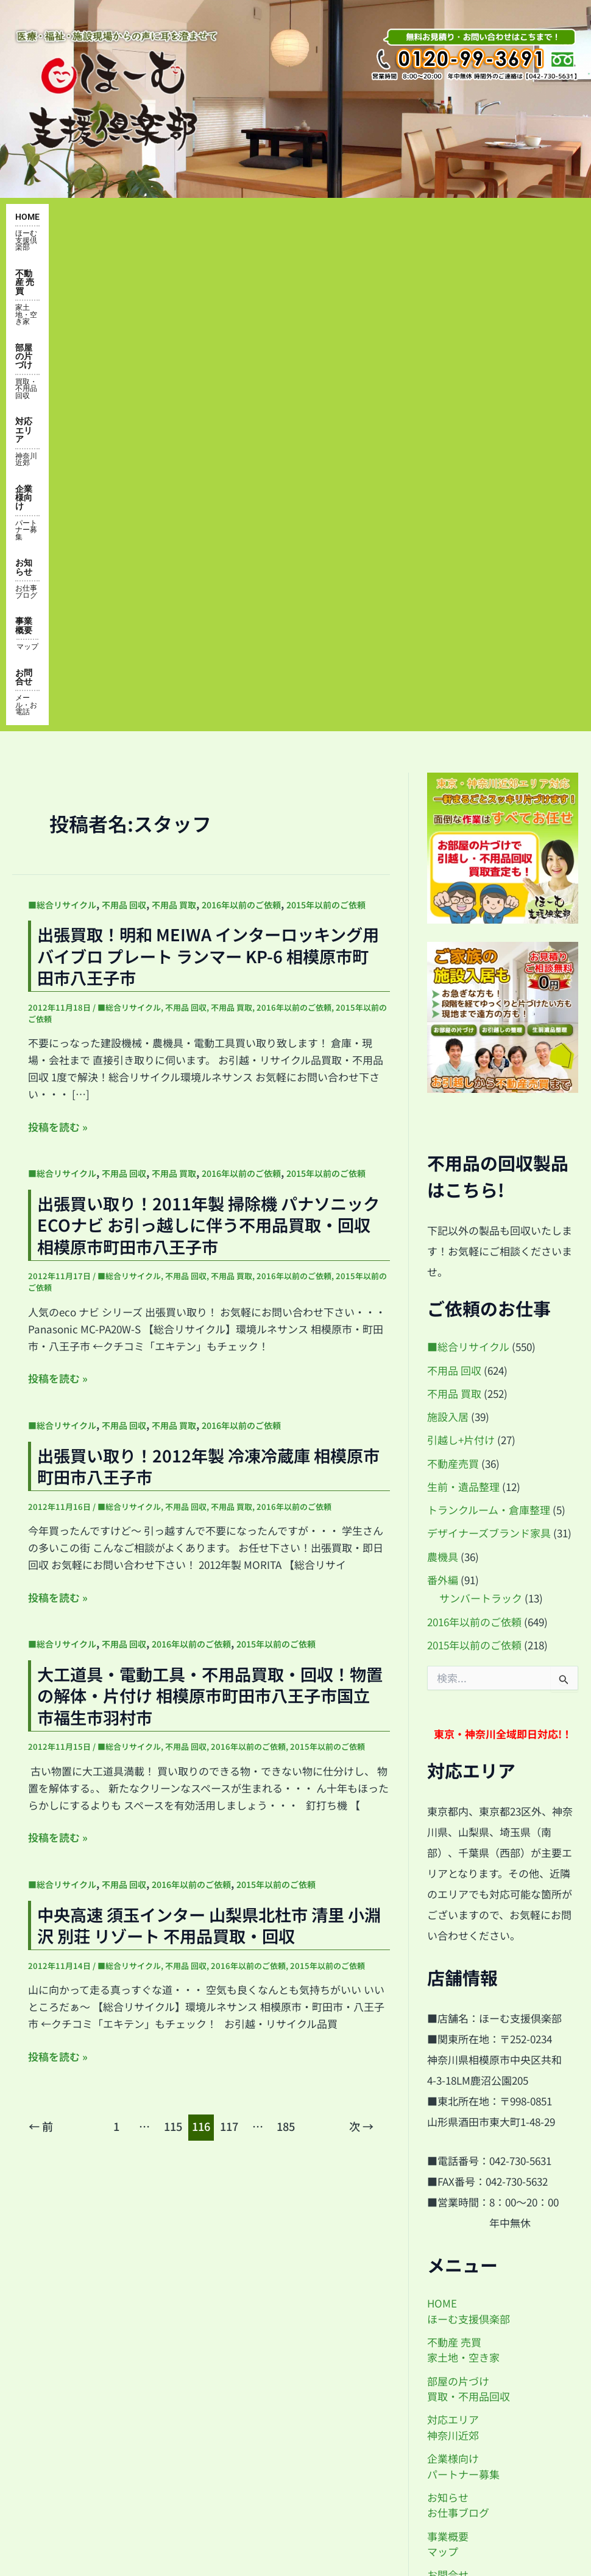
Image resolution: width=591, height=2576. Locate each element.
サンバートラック (480, 1119)
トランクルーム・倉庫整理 (488, 1031)
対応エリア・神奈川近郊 (68, 2300)
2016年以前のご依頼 (241, 426)
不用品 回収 (124, 426)
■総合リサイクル (62, 426)
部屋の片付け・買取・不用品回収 (88, 2272)
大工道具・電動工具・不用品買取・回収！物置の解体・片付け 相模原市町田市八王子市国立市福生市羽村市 (210, 1217)
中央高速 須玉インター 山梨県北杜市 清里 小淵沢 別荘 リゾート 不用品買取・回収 (209, 1446)
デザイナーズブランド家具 (489, 1054)
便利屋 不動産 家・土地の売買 (81, 2244)
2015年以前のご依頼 (326, 426)
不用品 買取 (174, 426)
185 (286, 1647)
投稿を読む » (58, 648)
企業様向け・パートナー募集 (78, 2385)
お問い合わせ (44, 2413)
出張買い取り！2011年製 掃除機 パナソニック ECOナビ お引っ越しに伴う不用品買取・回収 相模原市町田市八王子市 (208, 746)
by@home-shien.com (486, 2339)
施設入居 (448, 938)
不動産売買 (453, 984)
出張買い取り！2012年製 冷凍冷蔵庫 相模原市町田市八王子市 (208, 986)
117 (229, 1647)
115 (173, 1647)
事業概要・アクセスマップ (73, 2329)
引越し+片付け (461, 961)
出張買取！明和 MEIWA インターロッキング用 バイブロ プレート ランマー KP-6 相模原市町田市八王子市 (208, 477)
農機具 (442, 1077)
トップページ (44, 2216)
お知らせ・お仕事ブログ (68, 2357)
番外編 (442, 1101)
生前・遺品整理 (463, 1008)
